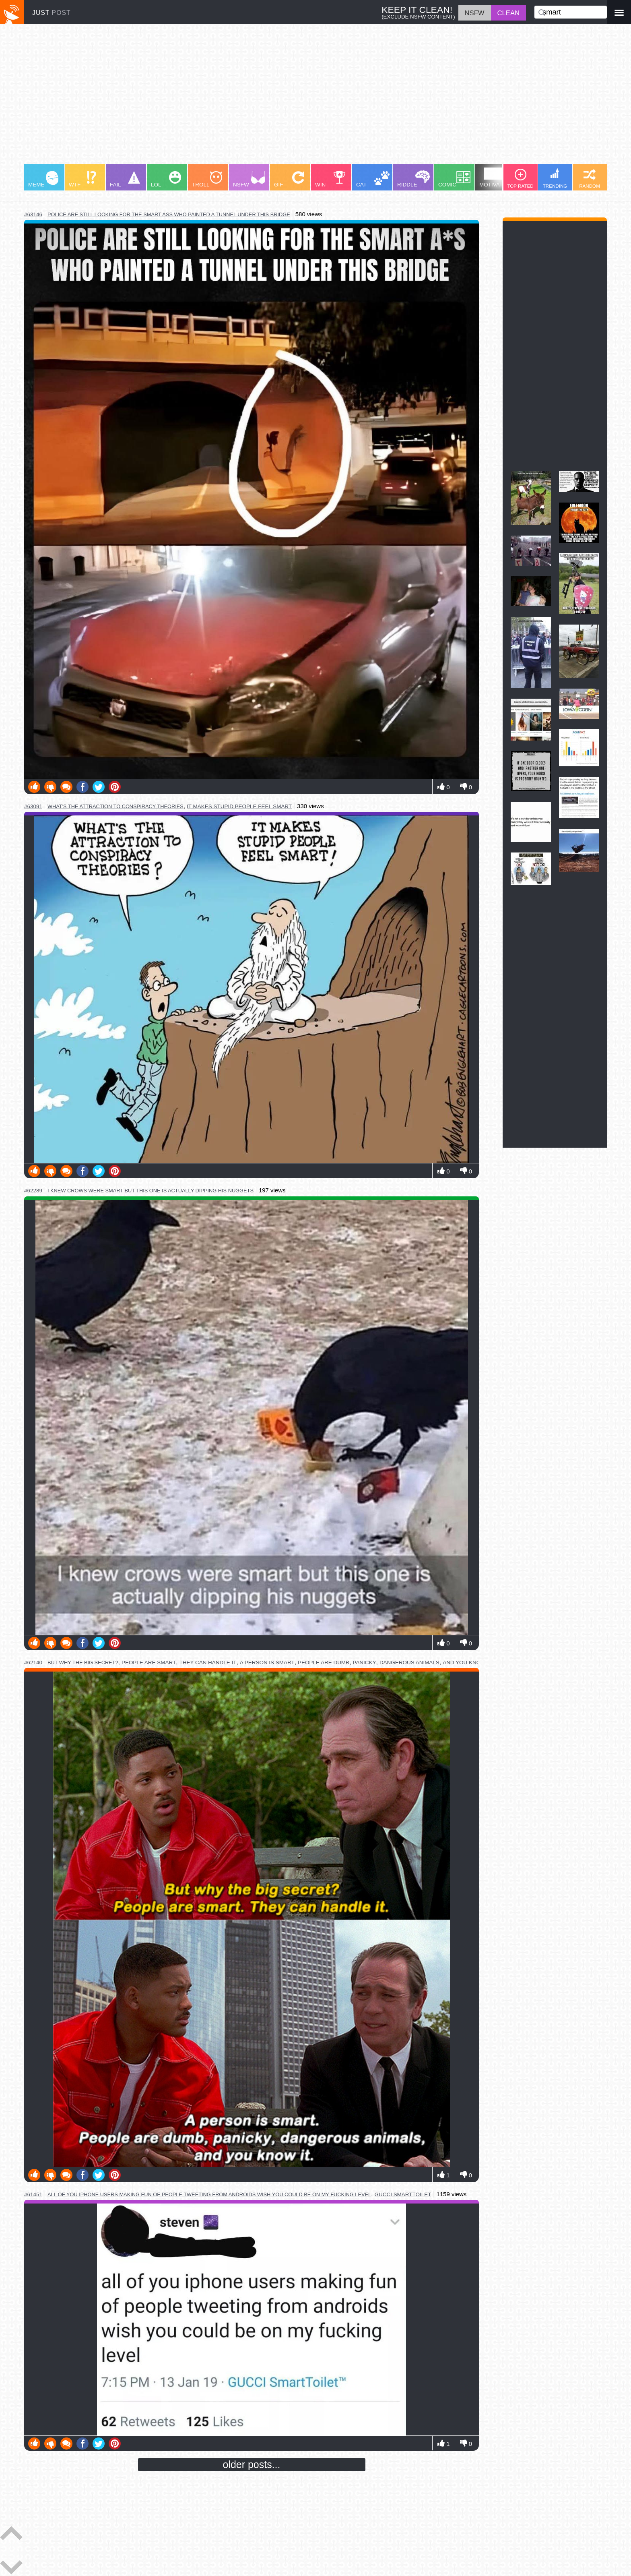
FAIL (125, 179)
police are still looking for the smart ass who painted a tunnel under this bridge (168, 214)
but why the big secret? (82, 1662)
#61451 (33, 2194)
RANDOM (589, 178)
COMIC (454, 179)
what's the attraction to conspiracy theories (115, 806)
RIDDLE (413, 179)
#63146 (33, 214)
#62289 (33, 1191)
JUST (51, 12)
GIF (289, 179)
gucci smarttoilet (403, 2194)
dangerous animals (409, 1662)
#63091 (33, 806)
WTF (82, 179)
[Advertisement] (265, 97)
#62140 (33, 1662)
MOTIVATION (495, 178)
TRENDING (555, 178)
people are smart (149, 1662)
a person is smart (267, 1662)
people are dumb (323, 1662)
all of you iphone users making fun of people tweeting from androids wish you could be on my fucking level (209, 2194)
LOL (166, 179)
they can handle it (207, 1662)
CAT (373, 179)
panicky (364, 1662)
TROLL (207, 179)
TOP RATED (520, 178)
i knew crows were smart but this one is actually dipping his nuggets (150, 1191)
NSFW (249, 179)
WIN (330, 179)
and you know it (467, 1662)
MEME (43, 179)
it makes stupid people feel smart (239, 806)
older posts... (251, 2464)
